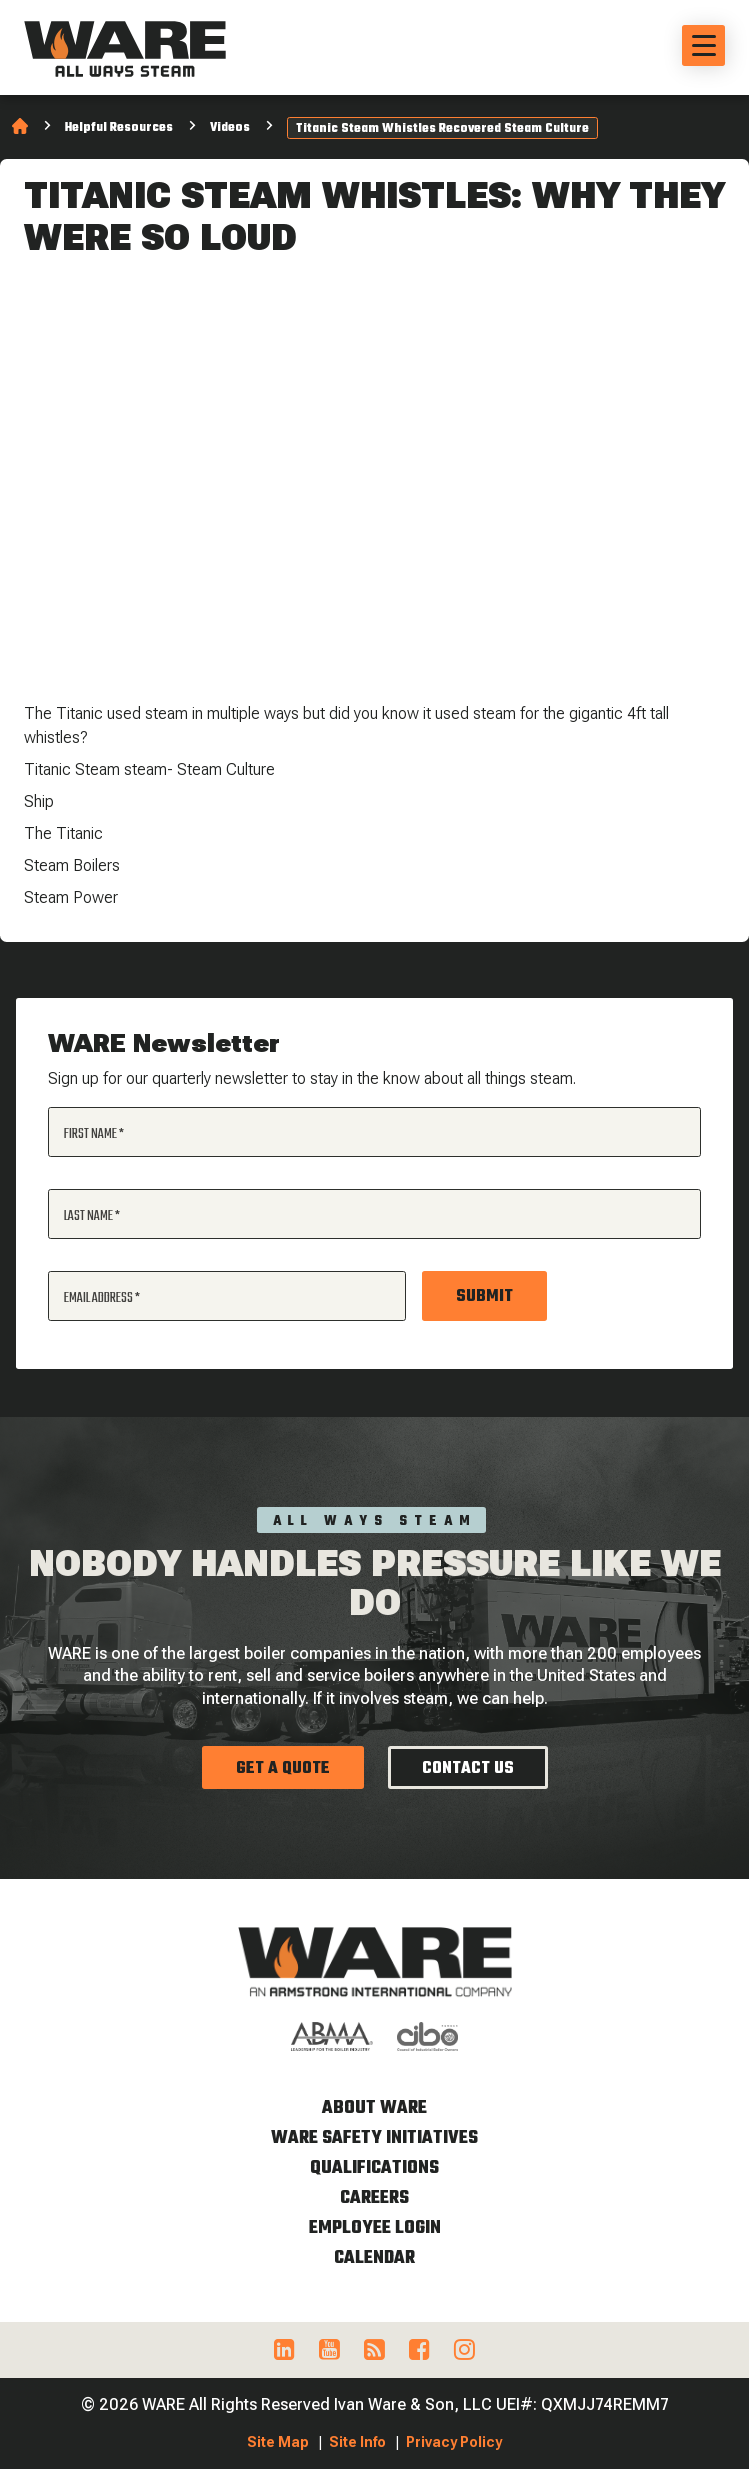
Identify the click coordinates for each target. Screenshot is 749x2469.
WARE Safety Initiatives (374, 2138)
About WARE (374, 2108)
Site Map (278, 2442)
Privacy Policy (454, 2442)
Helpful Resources (119, 128)
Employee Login (375, 2228)
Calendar (374, 2258)
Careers (374, 2198)
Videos (230, 128)
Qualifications (374, 2168)
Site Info (357, 2442)
